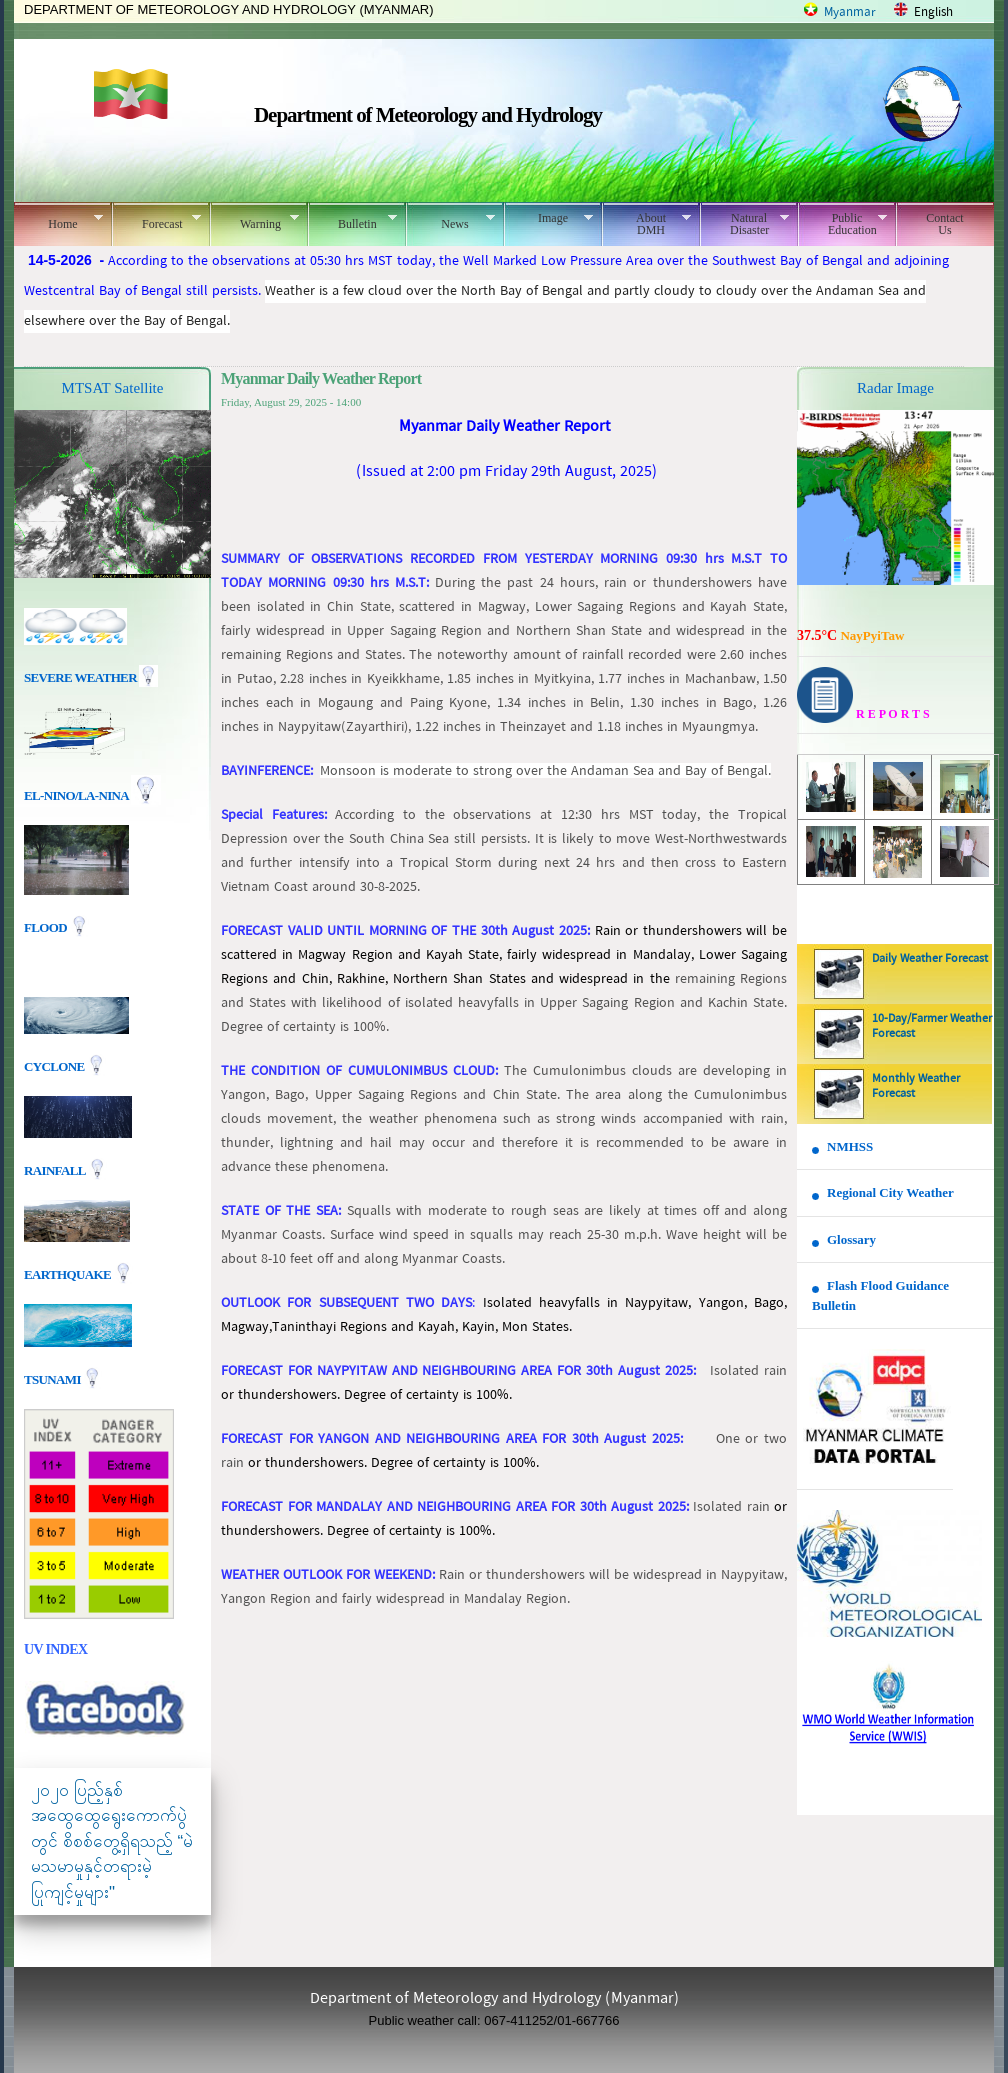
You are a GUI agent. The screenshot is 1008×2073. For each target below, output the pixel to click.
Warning (254, 221)
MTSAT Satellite (113, 388)
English (933, 12)
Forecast (156, 221)
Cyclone (55, 1065)
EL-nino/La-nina (76, 795)
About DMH (646, 224)
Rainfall (56, 1169)
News (450, 221)
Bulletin (352, 221)
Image (548, 218)
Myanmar (850, 12)
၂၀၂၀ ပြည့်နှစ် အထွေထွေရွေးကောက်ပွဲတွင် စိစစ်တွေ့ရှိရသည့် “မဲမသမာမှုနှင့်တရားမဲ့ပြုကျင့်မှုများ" (112, 1841)
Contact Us (944, 224)
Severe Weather (91, 677)
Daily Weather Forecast (930, 959)
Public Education (842, 224)
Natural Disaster (744, 224)
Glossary (851, 1239)
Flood (47, 927)
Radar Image (895, 388)
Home (58, 221)
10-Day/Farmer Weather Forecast (932, 1026)
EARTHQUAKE (69, 1273)
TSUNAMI (53, 1378)
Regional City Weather (890, 1192)
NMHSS (850, 1146)
